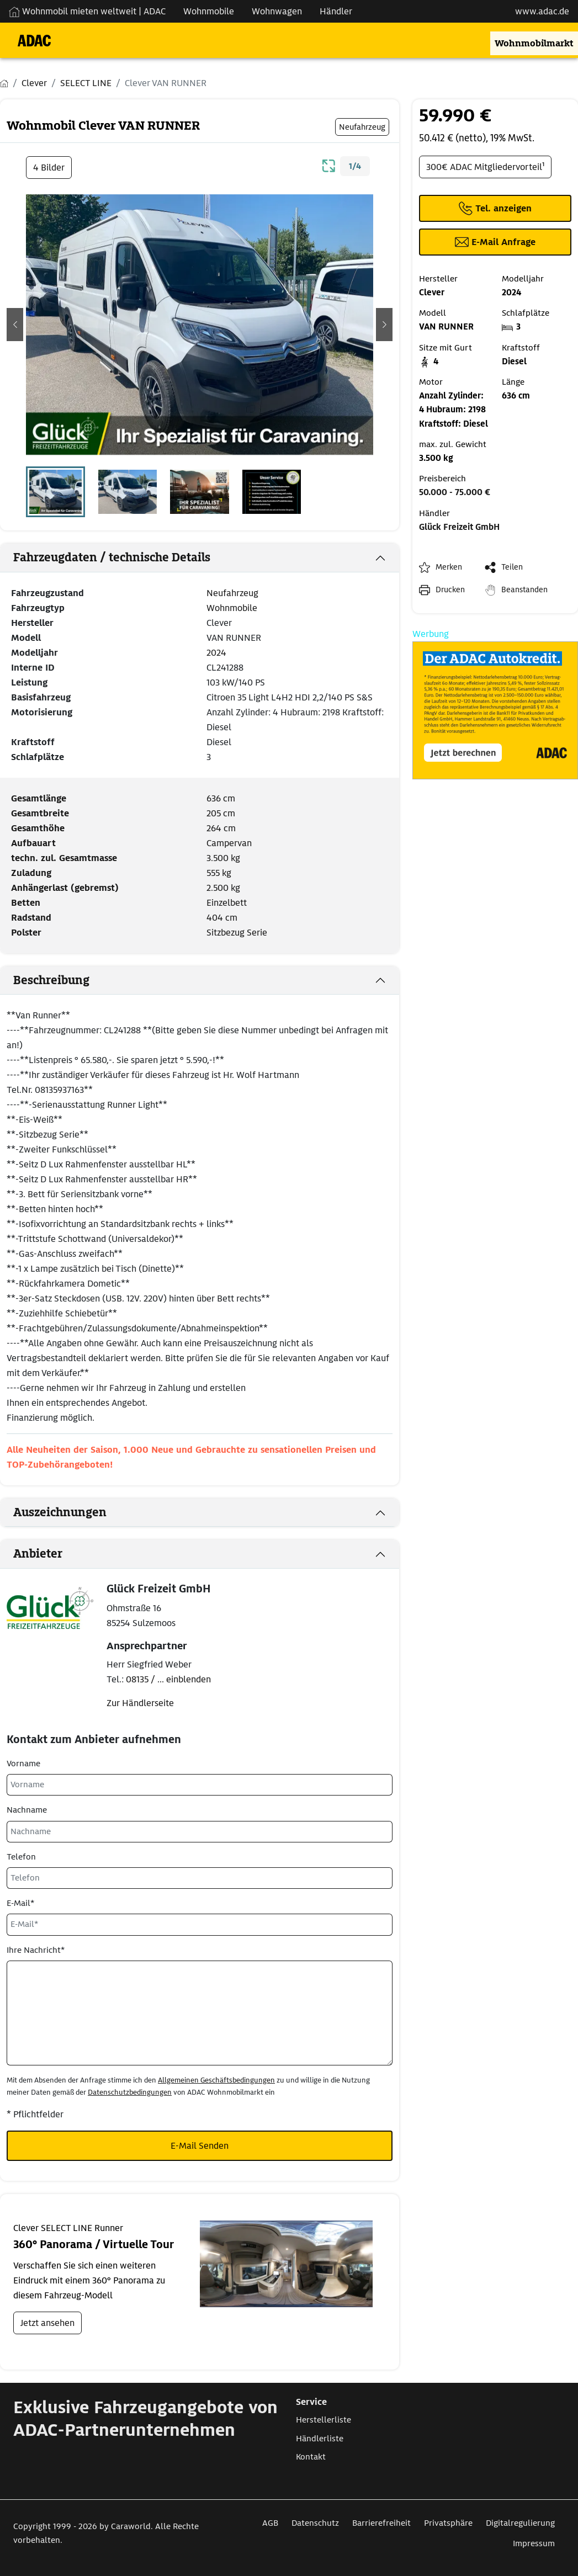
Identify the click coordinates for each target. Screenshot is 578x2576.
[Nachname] (200, 1831)
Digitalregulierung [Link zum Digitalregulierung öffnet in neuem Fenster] (520, 2523)
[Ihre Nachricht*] (200, 2013)
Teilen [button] (512, 567)
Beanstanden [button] (524, 589)
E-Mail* (20, 1903)
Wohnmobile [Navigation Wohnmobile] (208, 11)
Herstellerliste (323, 2419)
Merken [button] (449, 567)
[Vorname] (200, 1785)
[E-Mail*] (200, 1924)
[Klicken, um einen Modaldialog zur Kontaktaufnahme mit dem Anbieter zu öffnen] (495, 242)
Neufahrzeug (232, 593)
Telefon (21, 1856)
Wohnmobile (231, 608)
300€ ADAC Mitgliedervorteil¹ (485, 167)
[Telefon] (200, 1878)
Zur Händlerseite (140, 1703)
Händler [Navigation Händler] (336, 11)
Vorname (23, 1763)
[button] (15, 324)
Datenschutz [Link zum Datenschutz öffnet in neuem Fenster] (315, 2523)
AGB (270, 2523)
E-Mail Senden (200, 2146)
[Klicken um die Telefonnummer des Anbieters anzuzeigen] (495, 208)
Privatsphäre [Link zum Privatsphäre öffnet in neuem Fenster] (448, 2523)
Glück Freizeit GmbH (459, 527)
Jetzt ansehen (47, 2323)
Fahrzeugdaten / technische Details (111, 557)
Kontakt (311, 2456)
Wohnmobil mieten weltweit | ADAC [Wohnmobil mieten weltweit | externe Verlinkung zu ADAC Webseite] (87, 11)
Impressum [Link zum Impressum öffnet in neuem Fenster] (534, 2543)
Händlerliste (319, 2438)
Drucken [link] (450, 589)
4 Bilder (49, 167)
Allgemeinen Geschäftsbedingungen (216, 2080)
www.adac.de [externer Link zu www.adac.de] (542, 11)
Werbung (430, 634)
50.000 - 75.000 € (454, 492)
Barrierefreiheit (381, 2523)
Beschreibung (51, 980)
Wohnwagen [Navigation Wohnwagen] (277, 11)
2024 (216, 652)
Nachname (27, 1809)
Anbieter (37, 1554)
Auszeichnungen (60, 1512)
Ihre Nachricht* (36, 1950)
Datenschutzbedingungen (130, 2092)
